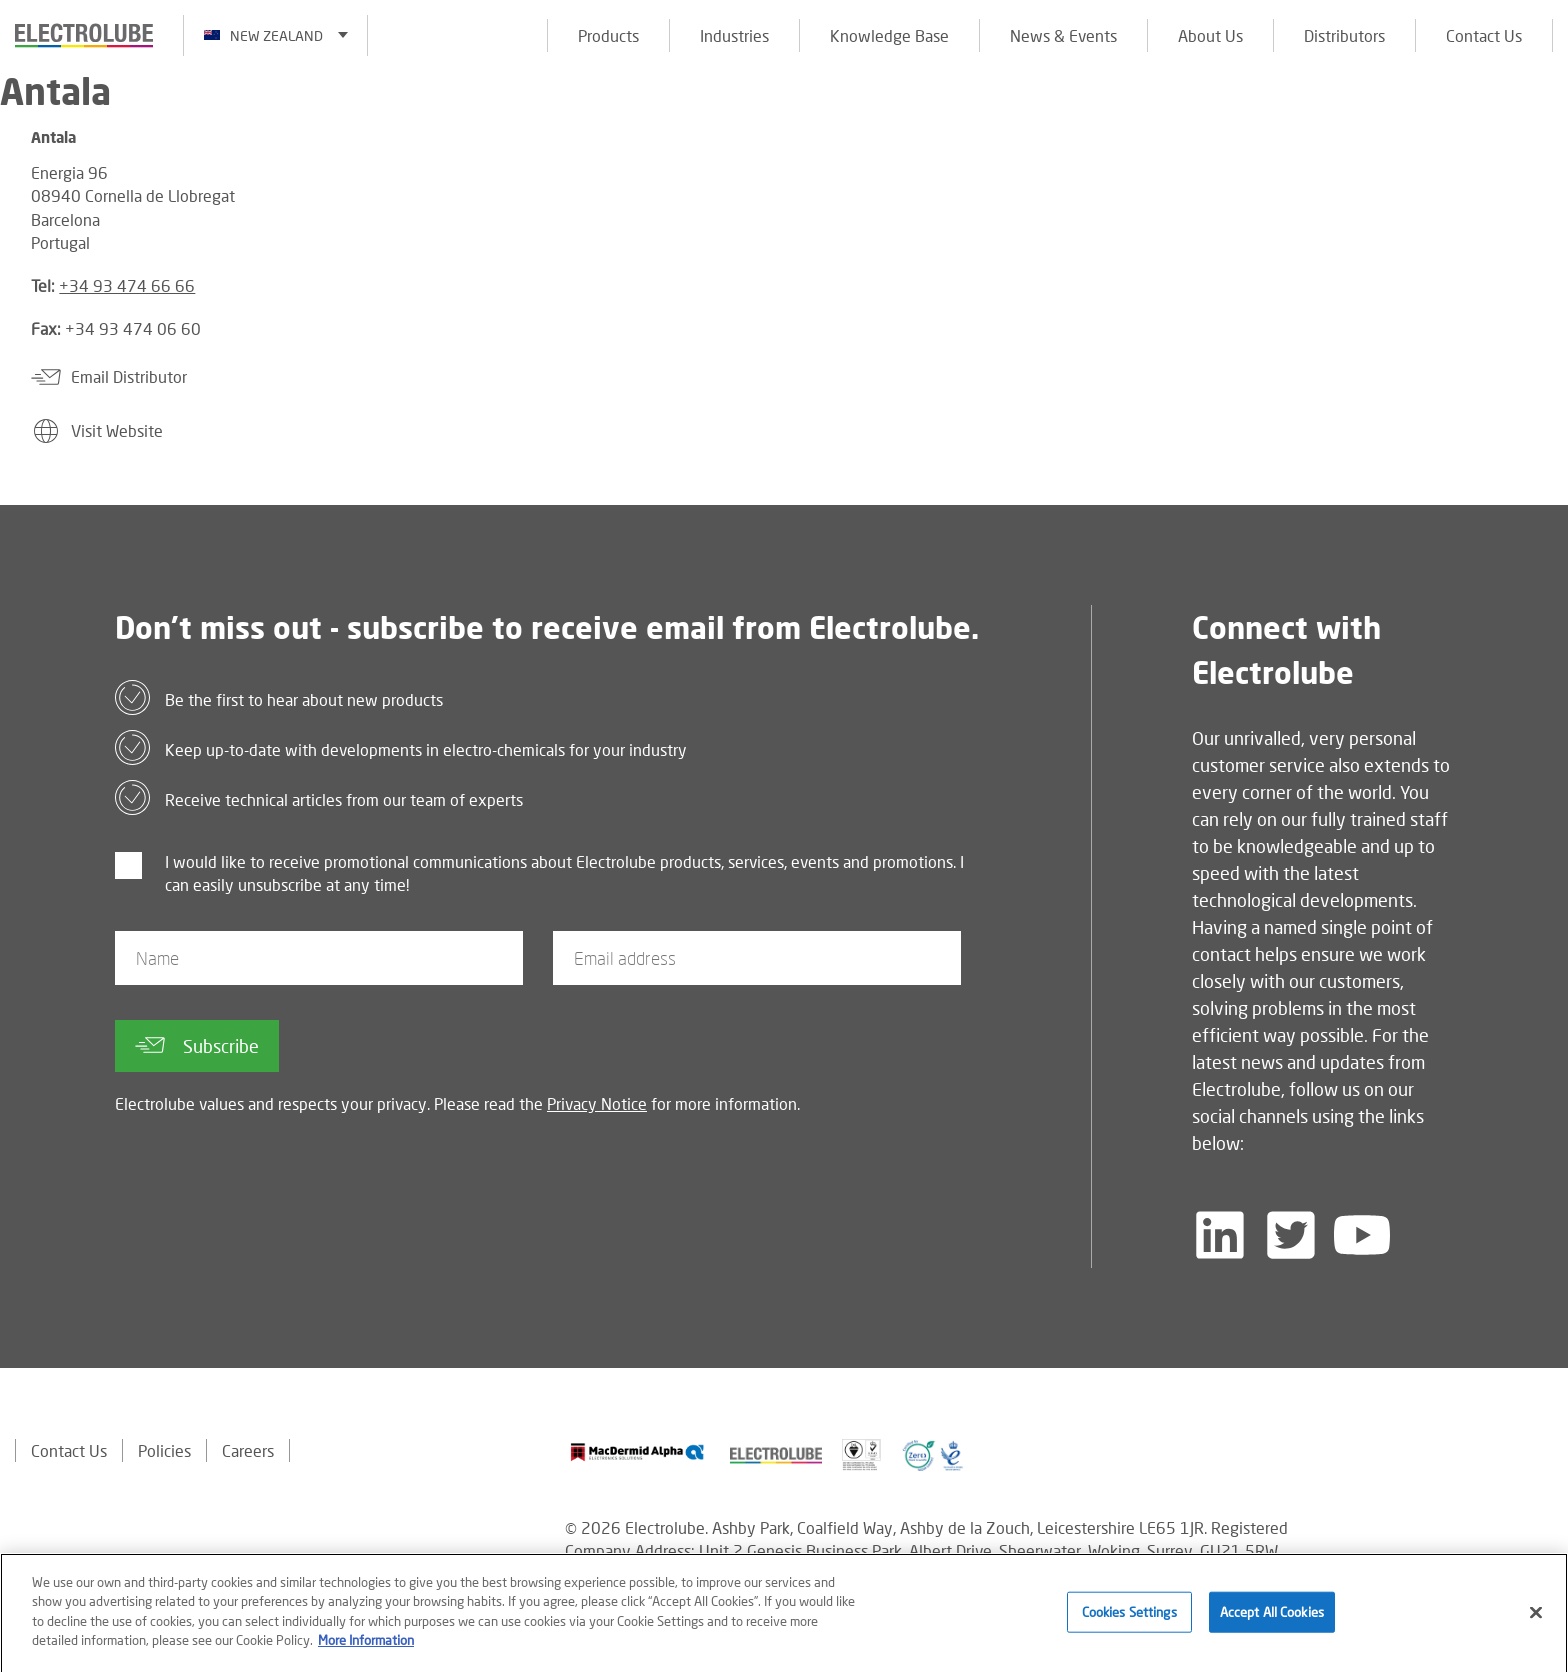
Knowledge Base (889, 35)
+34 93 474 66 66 (127, 285)
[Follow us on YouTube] (1362, 1235)
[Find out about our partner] (637, 1452)
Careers (248, 1450)
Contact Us (1484, 35)
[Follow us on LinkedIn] (1220, 1235)
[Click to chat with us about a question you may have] (1543, 147)
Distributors (1344, 35)
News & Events (1063, 35)
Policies (164, 1450)
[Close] (1536, 1619)
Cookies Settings (1129, 1618)
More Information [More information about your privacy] (366, 1648)
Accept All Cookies (1272, 1618)
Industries (734, 35)
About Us (1210, 35)
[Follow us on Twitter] (1291, 1235)
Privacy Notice (597, 1103)
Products (608, 35)
